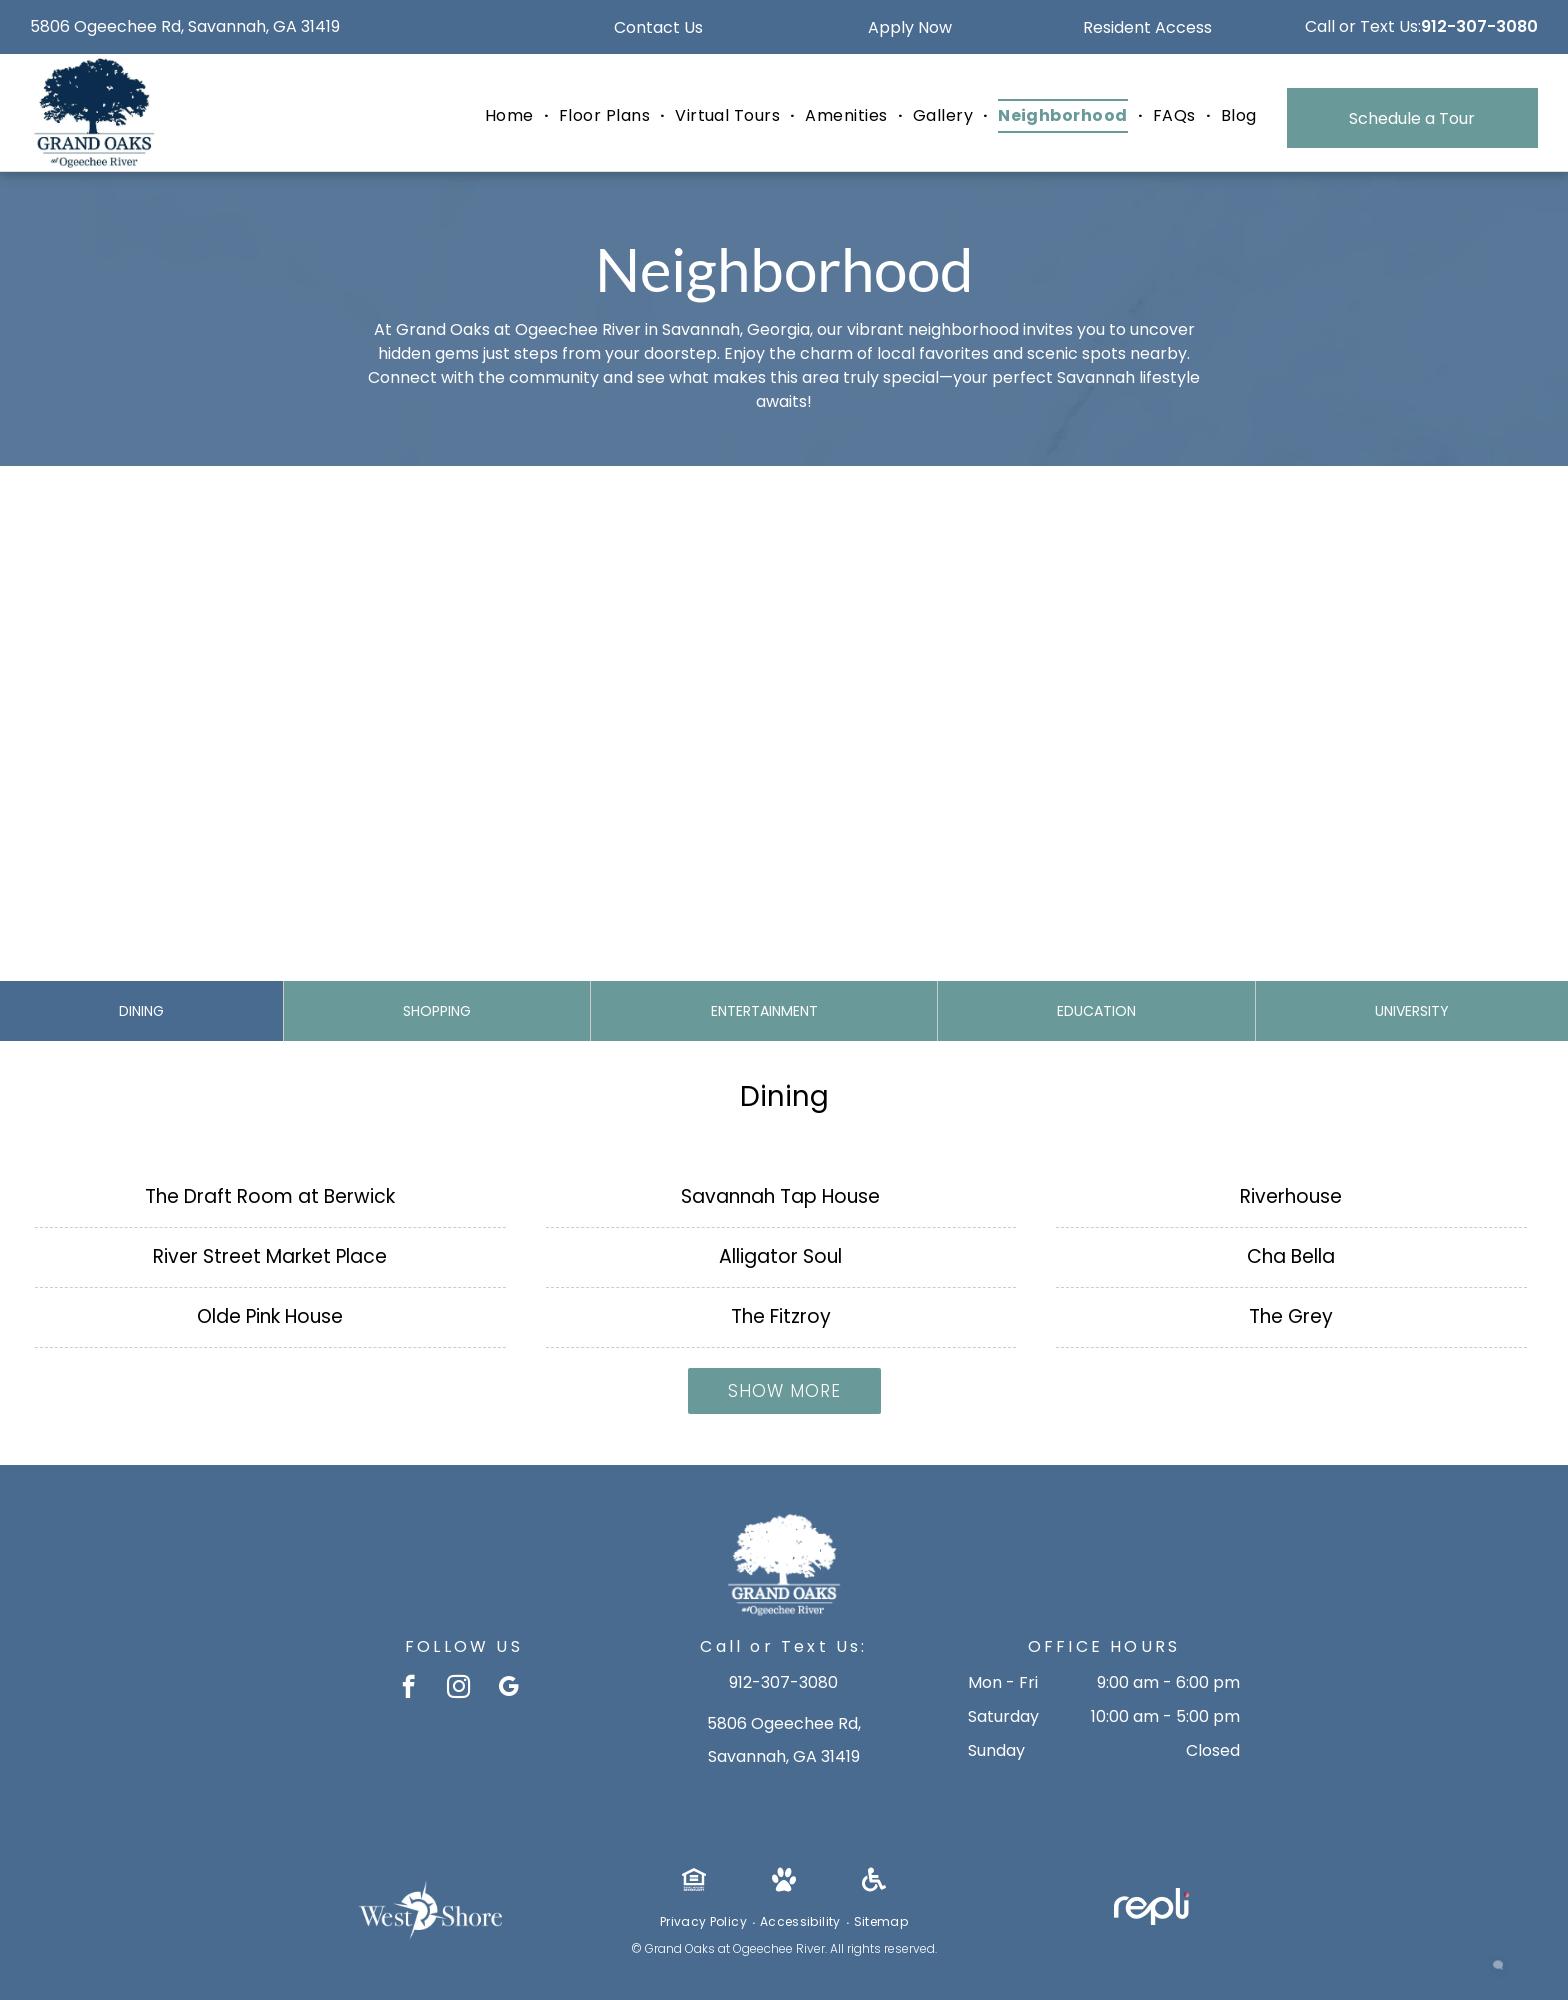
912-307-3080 (1479, 26)
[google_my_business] (508, 1689)
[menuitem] (512, 116)
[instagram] (458, 1689)
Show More (784, 1391)
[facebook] (408, 1689)
